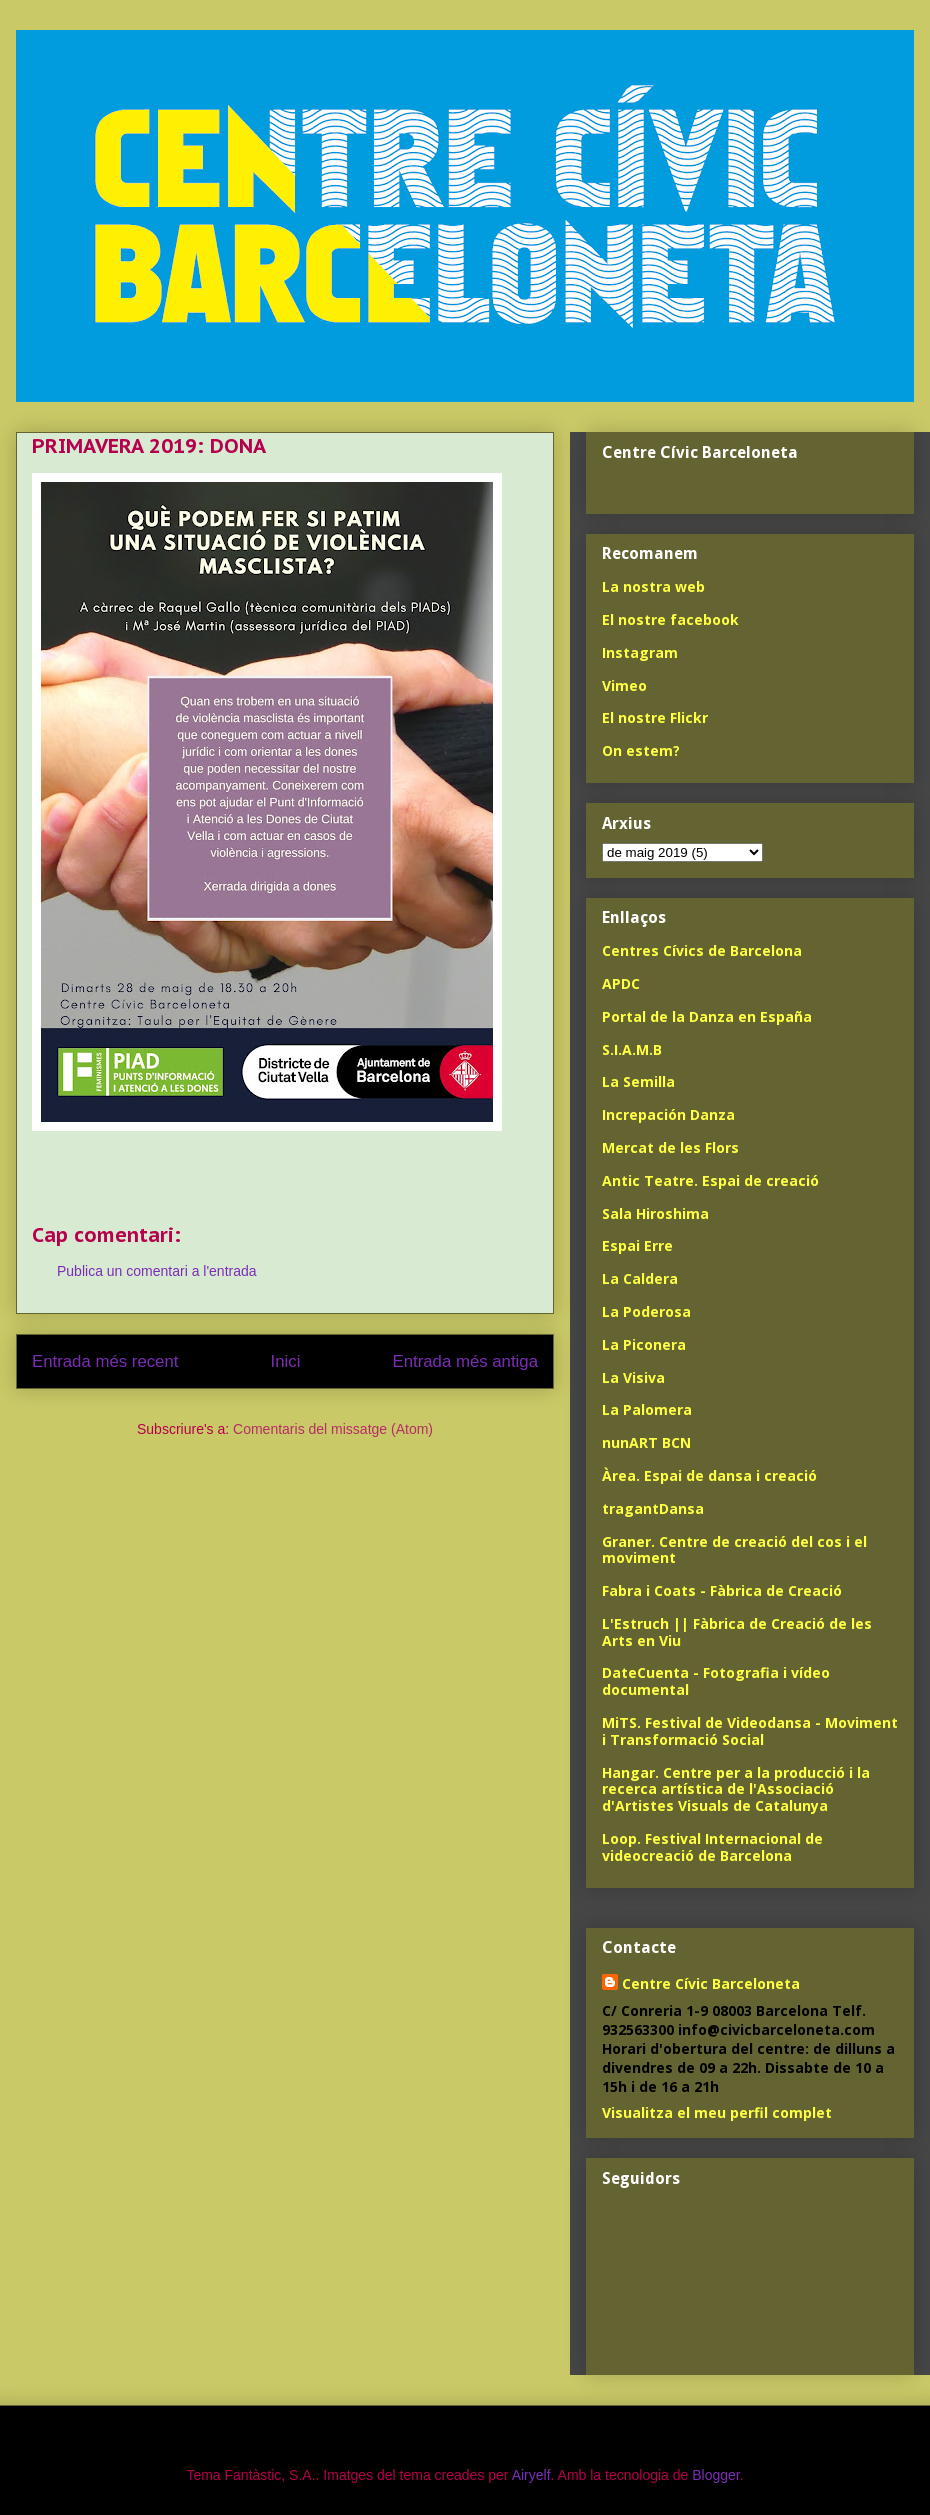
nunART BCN (646, 1442)
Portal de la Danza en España (707, 1016)
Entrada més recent (105, 1361)
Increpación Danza (668, 1114)
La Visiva (633, 1377)
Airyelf (531, 2475)
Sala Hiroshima (655, 1213)
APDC (621, 983)
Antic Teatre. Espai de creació (710, 1180)
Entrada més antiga (465, 1361)
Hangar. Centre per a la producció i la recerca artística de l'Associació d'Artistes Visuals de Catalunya (736, 1789)
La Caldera (640, 1278)
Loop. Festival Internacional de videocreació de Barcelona (712, 1847)
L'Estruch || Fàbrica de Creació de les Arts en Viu (737, 1632)
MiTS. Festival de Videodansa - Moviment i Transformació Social (750, 1731)
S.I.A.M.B (632, 1049)
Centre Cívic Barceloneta (711, 1983)
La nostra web (653, 586)
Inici (286, 1361)
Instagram (640, 652)
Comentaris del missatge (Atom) (333, 1429)
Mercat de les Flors (670, 1147)
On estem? (641, 750)
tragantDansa (653, 1508)
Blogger (715, 2475)
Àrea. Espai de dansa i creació (709, 1475)
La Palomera (647, 1409)
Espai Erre (637, 1245)
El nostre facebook (670, 619)
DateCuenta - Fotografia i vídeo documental (716, 1681)
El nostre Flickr (655, 717)
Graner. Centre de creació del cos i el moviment (734, 1550)
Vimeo (624, 685)
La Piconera (644, 1344)
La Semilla (638, 1081)
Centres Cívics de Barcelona (702, 950)
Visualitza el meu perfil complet (717, 2112)
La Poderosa (646, 1311)
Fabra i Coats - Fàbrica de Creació (722, 1590)
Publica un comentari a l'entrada (157, 1271)
